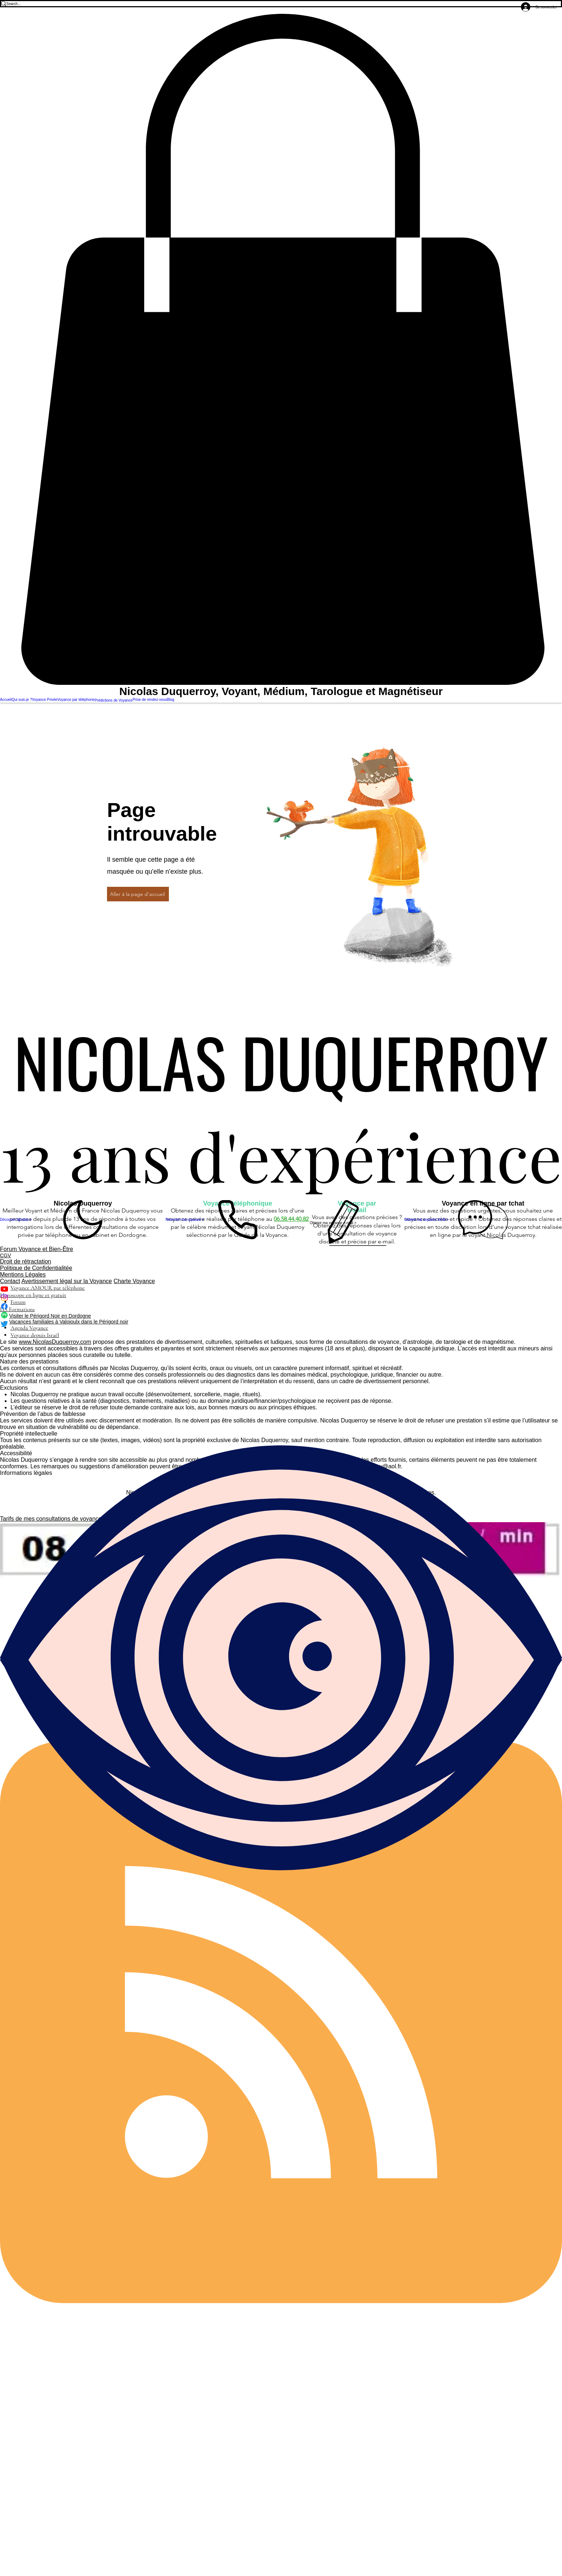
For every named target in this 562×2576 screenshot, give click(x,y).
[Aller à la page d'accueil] (138, 894)
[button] (281, 349)
